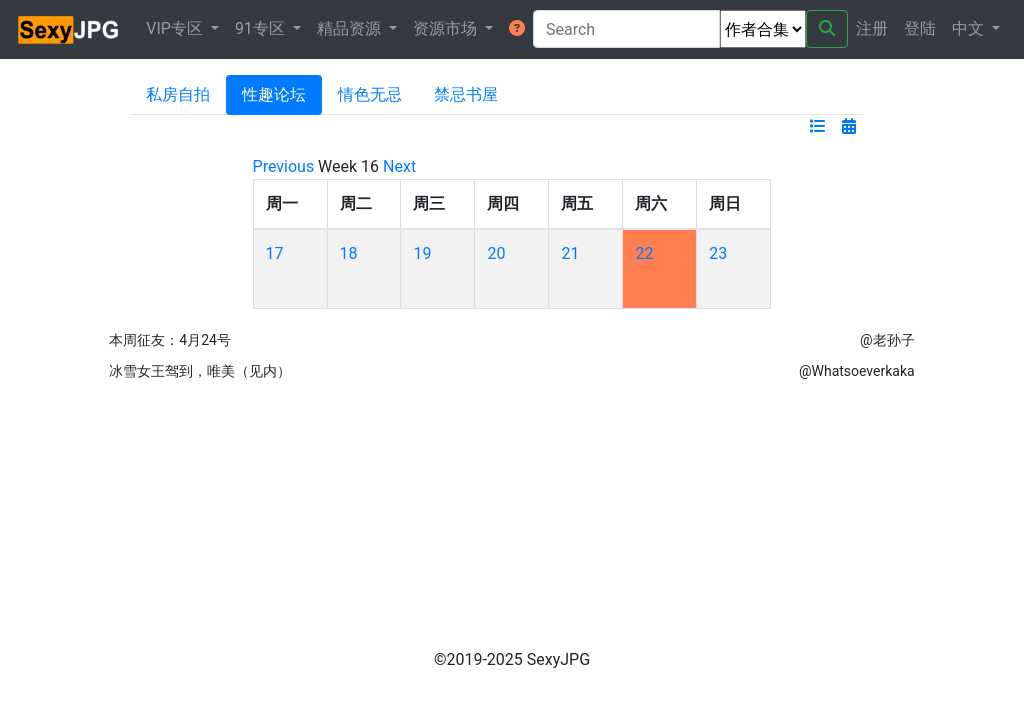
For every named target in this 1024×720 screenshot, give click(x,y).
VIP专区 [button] (176, 28)
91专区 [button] (262, 28)
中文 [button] (970, 28)
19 (422, 253)
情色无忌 (370, 94)
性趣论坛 (274, 94)
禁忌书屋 (466, 94)
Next (399, 166)
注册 (872, 28)
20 (496, 253)
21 (570, 253)
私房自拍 (178, 94)
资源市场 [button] (447, 28)
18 (349, 253)
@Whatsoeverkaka (857, 371)
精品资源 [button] (351, 28)
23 (718, 253)
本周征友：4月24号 (170, 340)
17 (275, 253)
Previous (284, 166)
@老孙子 (887, 340)
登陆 (920, 28)
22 (644, 253)
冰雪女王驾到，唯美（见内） (200, 371)
